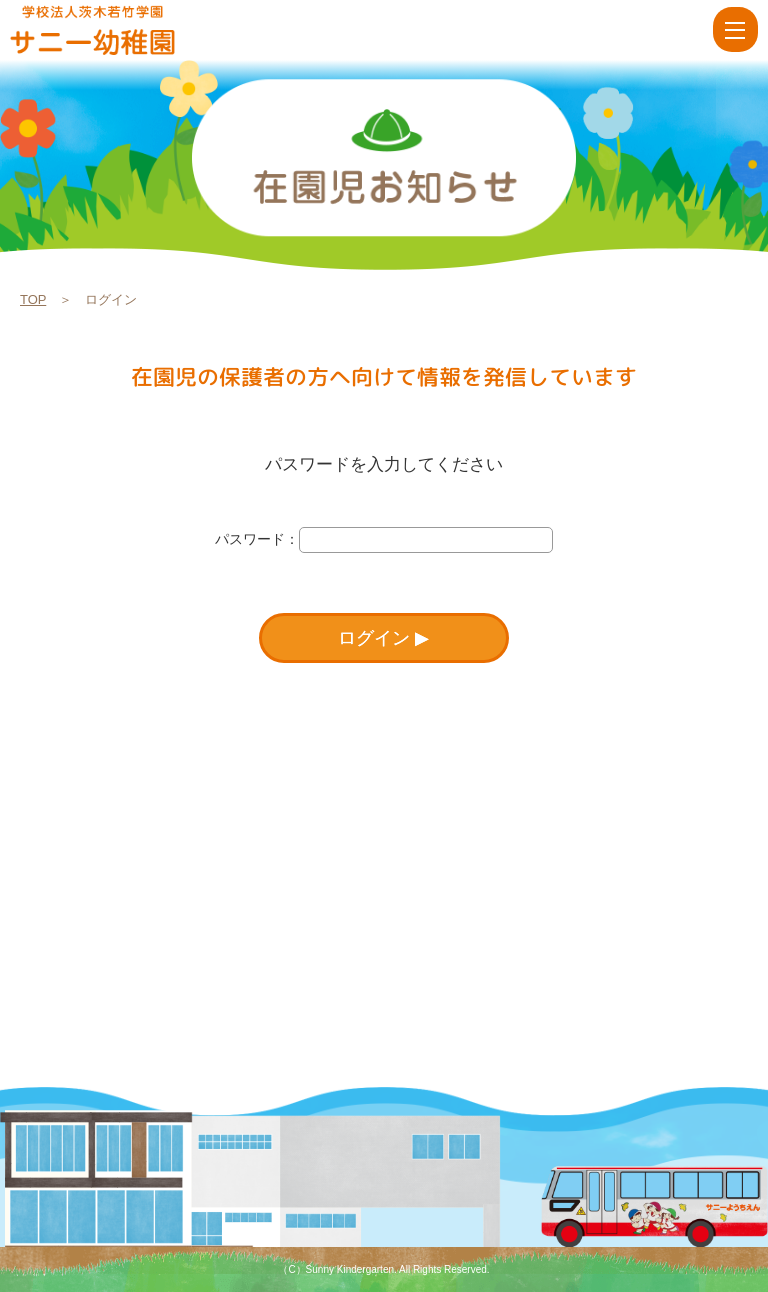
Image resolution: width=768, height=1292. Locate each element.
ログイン (374, 638)
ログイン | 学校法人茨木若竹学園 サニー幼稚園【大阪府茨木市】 (122, 30)
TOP (33, 299)
